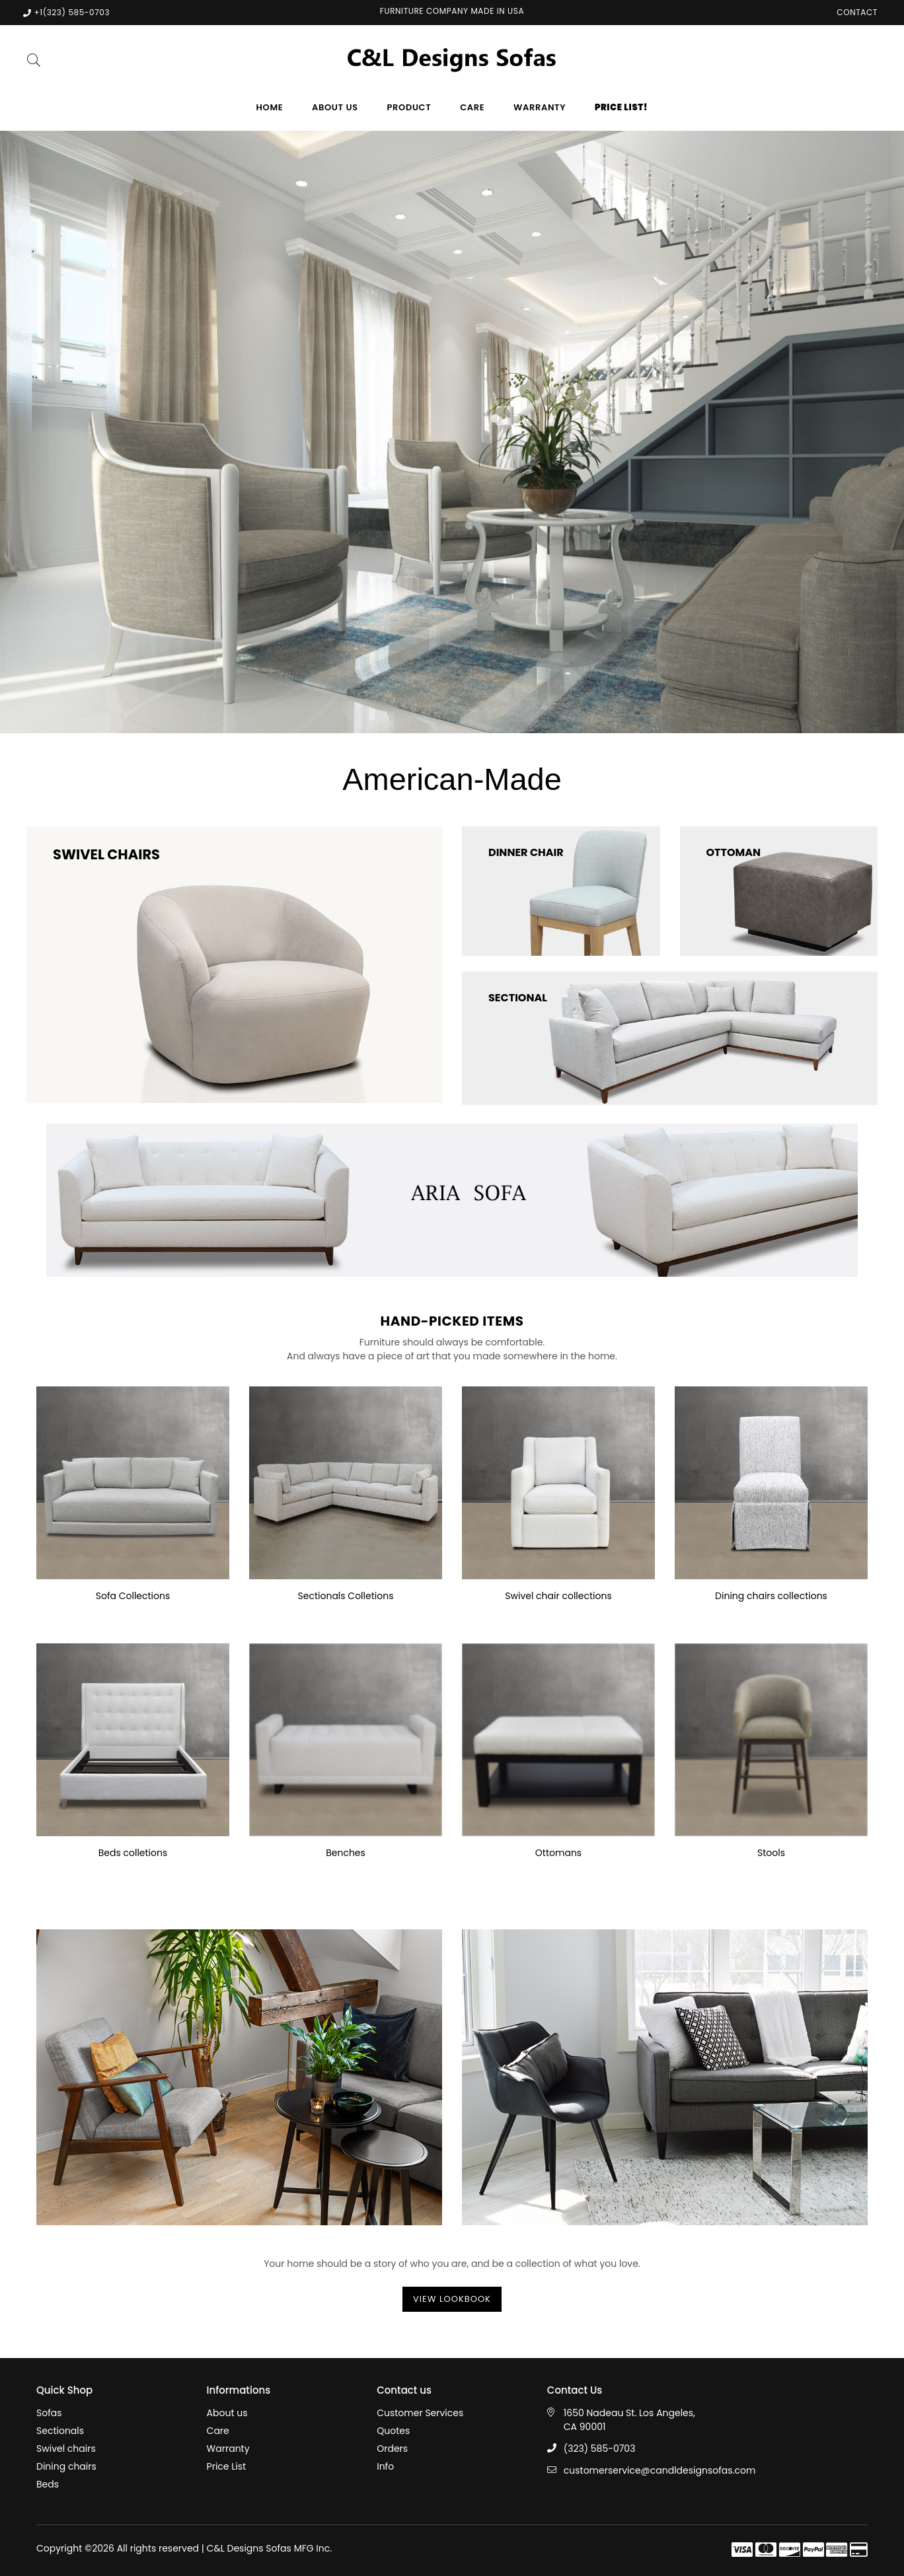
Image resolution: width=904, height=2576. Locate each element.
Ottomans (558, 1852)
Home (269, 107)
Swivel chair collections (558, 1595)
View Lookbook (452, 2299)
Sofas (49, 2412)
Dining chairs (66, 2466)
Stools (771, 1852)
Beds (47, 2484)
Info (385, 2466)
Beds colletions (133, 1852)
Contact (857, 12)
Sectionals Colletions (346, 1595)
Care (472, 107)
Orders (392, 2448)
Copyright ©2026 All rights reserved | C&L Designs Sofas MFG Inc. (184, 2548)
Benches (345, 1852)
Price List (226, 2466)
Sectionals (60, 2430)
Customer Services (420, 2412)
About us (335, 107)
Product (409, 107)
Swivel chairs (66, 2448)
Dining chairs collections (771, 1595)
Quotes (393, 2430)
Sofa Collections (133, 1595)
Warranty (539, 107)
